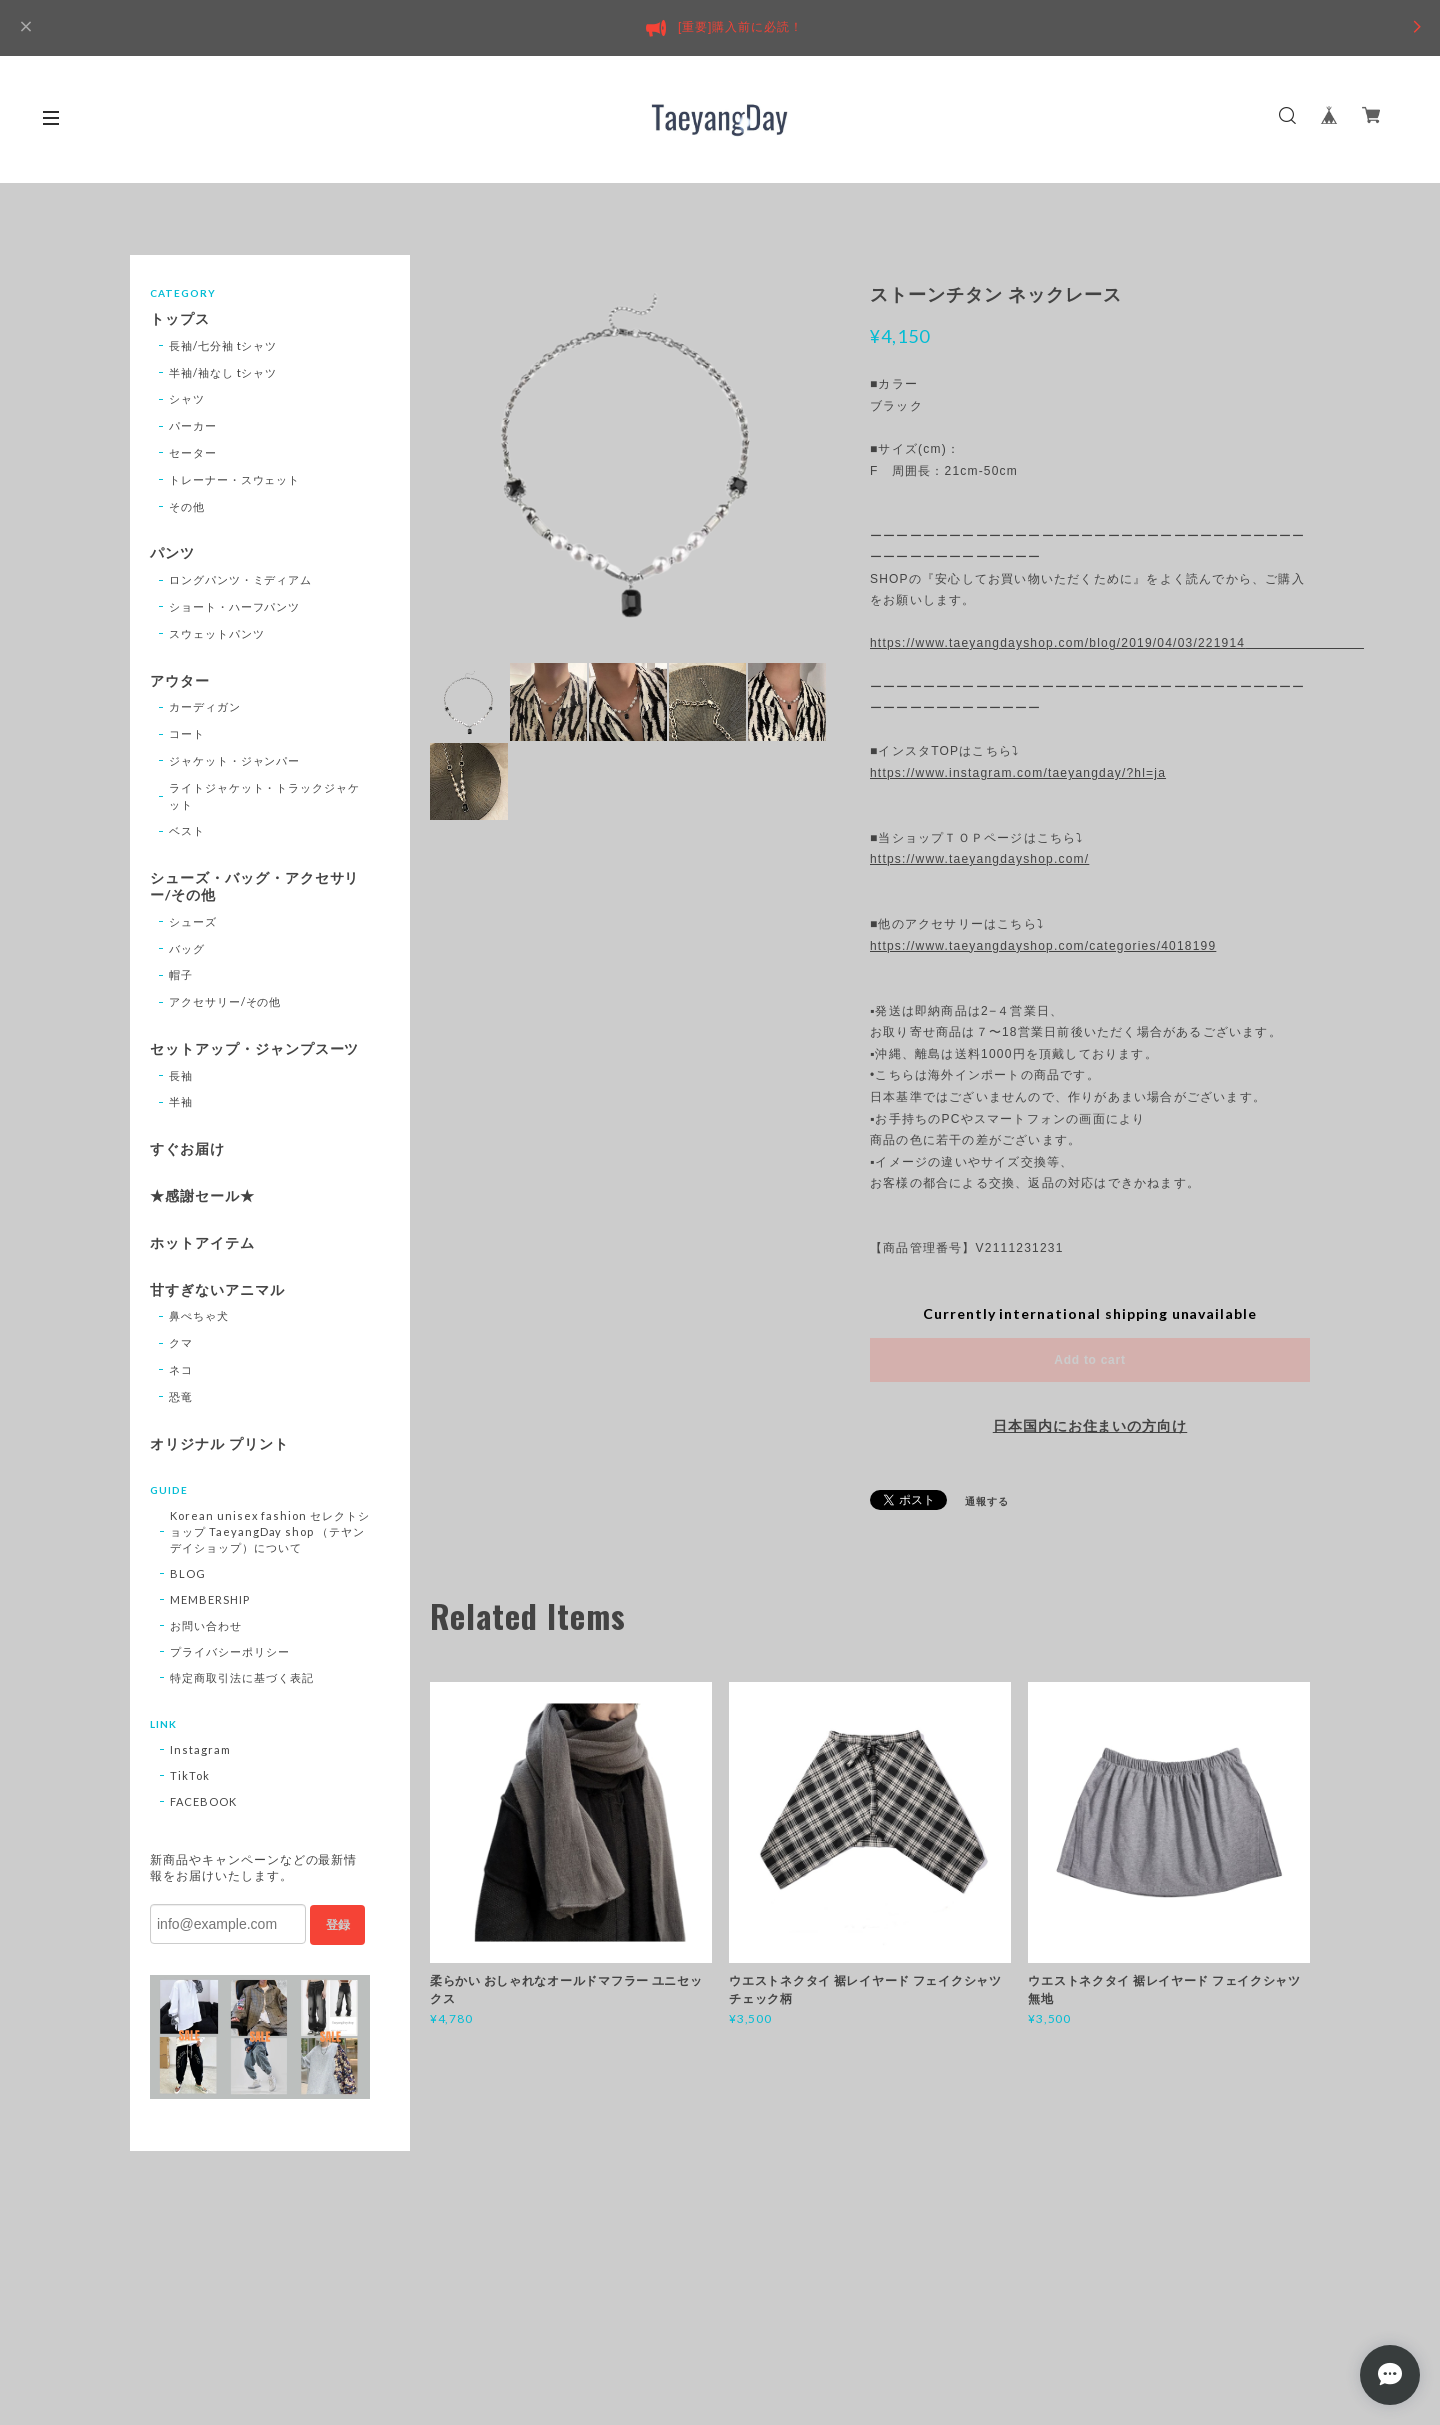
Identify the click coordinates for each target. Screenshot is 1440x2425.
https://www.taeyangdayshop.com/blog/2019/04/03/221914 (1090, 643)
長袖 (181, 1075)
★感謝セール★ (202, 1196)
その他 (187, 506)
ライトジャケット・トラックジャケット (264, 796)
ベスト (187, 830)
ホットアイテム (202, 1243)
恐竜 (181, 1396)
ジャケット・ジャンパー (235, 760)
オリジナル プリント (219, 1444)
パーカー (193, 425)
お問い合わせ (206, 1625)
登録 (338, 1925)
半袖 (181, 1101)
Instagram (200, 1749)
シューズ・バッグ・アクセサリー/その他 (254, 886)
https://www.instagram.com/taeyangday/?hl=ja (1018, 773)
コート (187, 733)
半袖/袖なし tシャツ (223, 372)
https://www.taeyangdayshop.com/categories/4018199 (1043, 946)
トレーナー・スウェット (235, 479)
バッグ (187, 948)
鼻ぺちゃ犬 (199, 1315)
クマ (181, 1342)
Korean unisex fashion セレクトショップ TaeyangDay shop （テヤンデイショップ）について (270, 1531)
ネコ (181, 1369)
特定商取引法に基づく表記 (242, 1677)
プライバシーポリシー (230, 1651)
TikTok (190, 1775)
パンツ (172, 553)
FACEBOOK (203, 1801)
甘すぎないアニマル (217, 1290)
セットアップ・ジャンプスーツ (254, 1049)
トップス (180, 319)
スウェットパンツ (217, 633)
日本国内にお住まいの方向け (1090, 1426)
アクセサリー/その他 (225, 1001)
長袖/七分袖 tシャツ (223, 345)
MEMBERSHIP (210, 1599)
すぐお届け (187, 1149)
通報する (987, 1501)
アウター (180, 681)
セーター (193, 452)
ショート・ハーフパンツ (235, 606)
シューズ (193, 921)
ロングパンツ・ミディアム (241, 579)
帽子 (181, 974)
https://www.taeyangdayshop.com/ (979, 859)
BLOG (188, 1573)
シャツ (187, 398)
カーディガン (205, 706)
